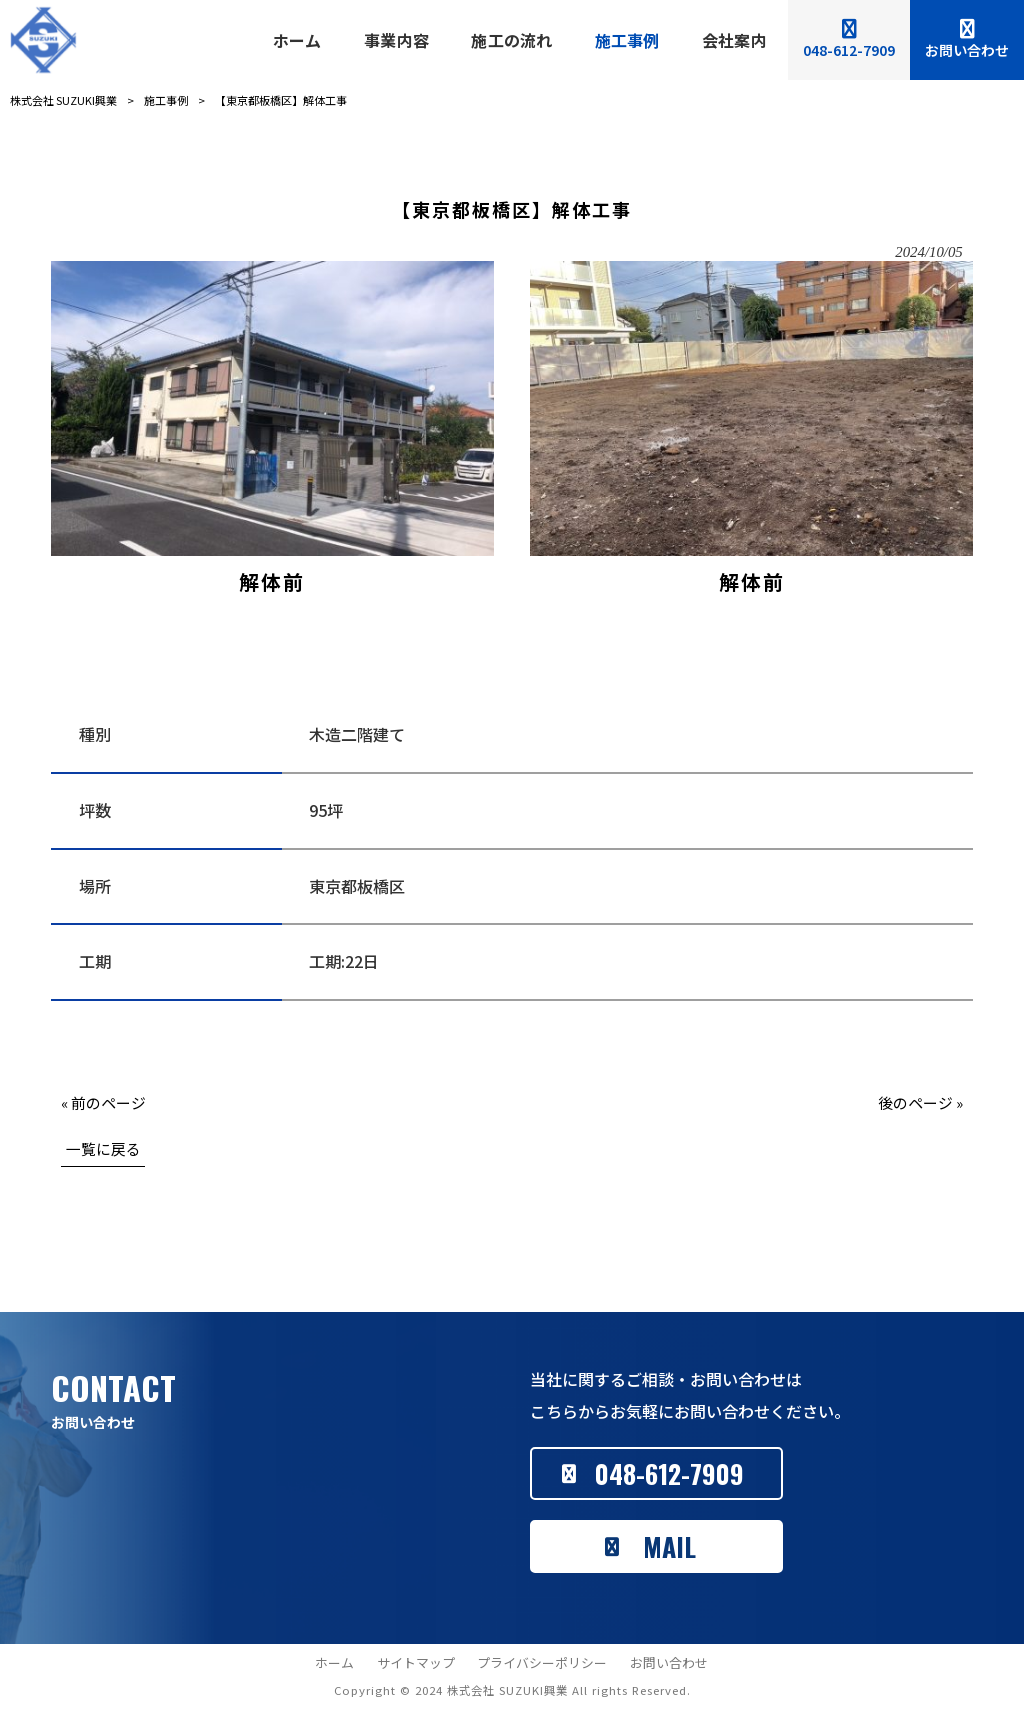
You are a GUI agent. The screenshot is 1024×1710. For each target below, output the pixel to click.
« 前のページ (103, 1102)
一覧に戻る (103, 1148)
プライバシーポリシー (542, 1663)
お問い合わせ (669, 1663)
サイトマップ (416, 1663)
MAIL (669, 1546)
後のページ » (920, 1102)
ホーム (334, 1663)
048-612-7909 (669, 1473)
